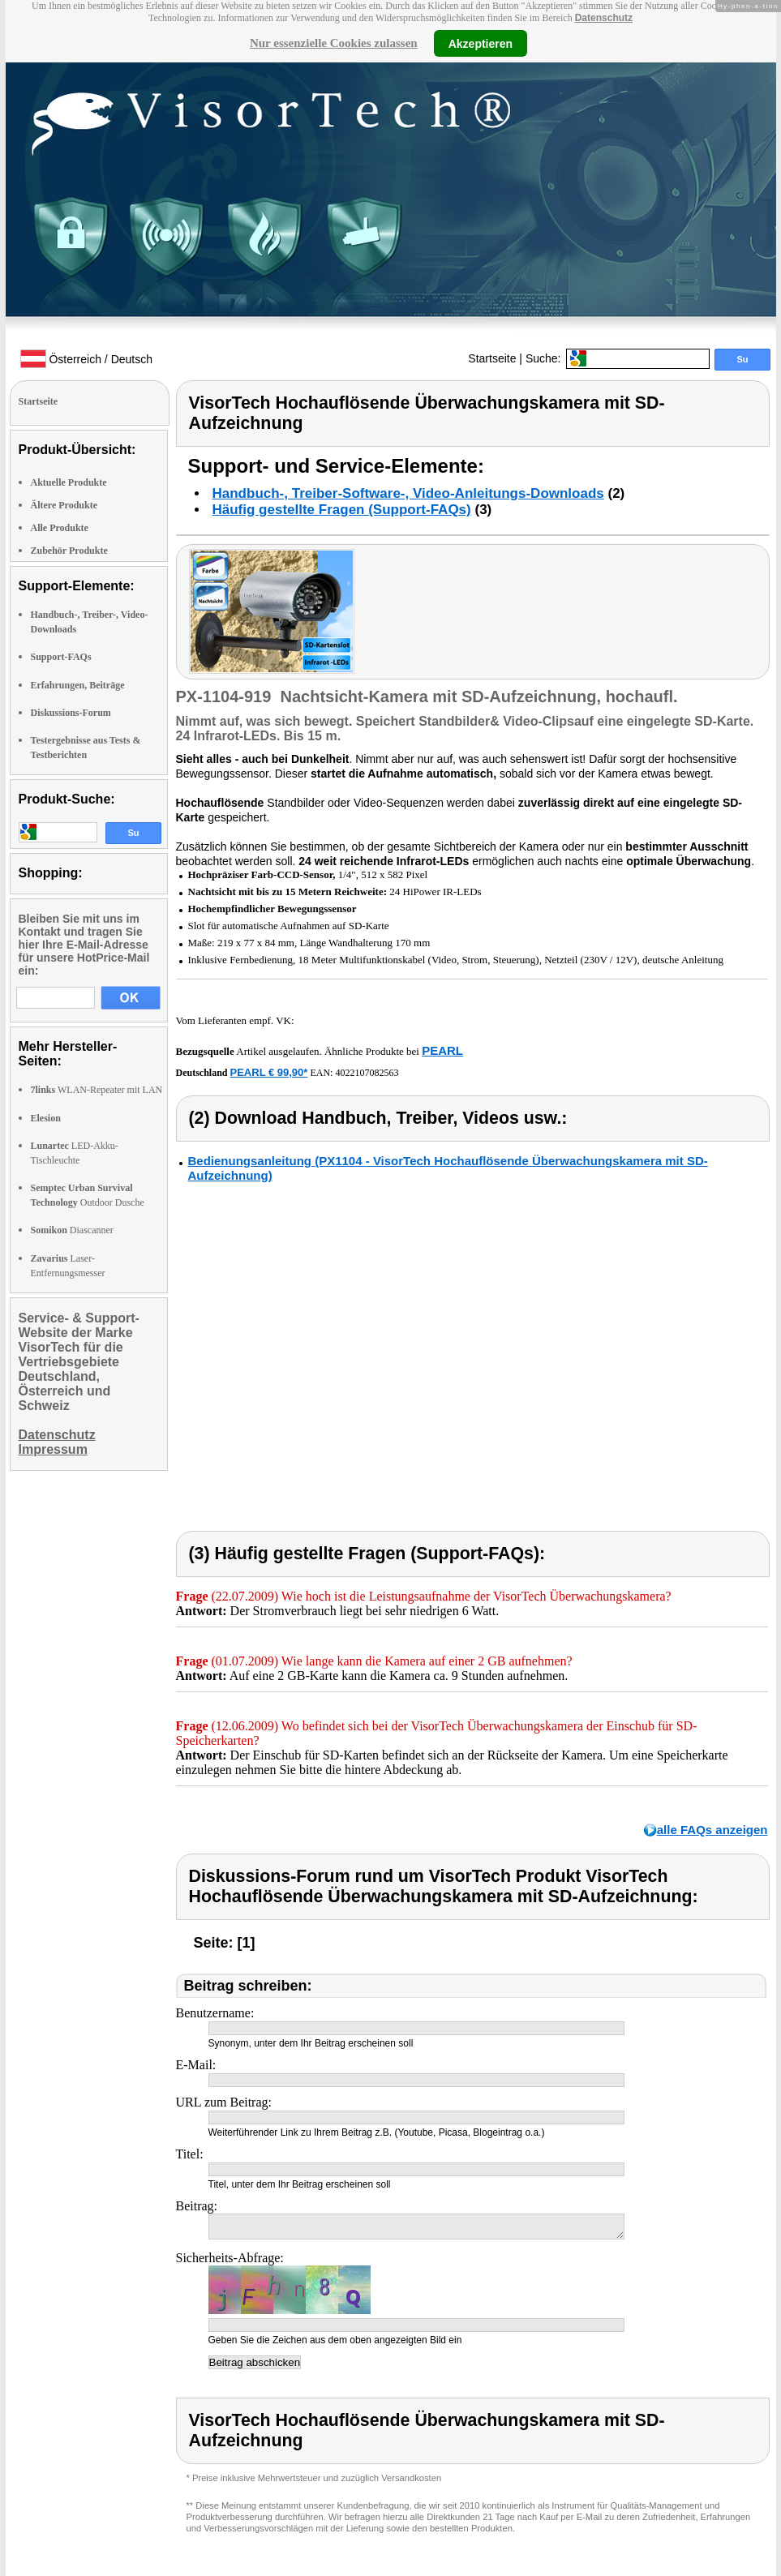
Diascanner (72, 1230)
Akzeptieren (480, 42)
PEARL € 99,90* (269, 1072)
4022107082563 (366, 1072)
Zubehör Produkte (69, 550)
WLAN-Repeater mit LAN (97, 1089)
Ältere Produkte (64, 505)
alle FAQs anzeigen (712, 1830)
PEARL (442, 1050)
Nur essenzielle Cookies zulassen (334, 42)
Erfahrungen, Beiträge (78, 685)
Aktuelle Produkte (69, 482)
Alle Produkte (59, 528)
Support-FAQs (61, 656)
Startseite (492, 358)
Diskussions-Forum (71, 712)
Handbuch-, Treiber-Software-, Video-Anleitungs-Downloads (408, 493)
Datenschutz (604, 18)
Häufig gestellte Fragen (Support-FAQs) (341, 509)
